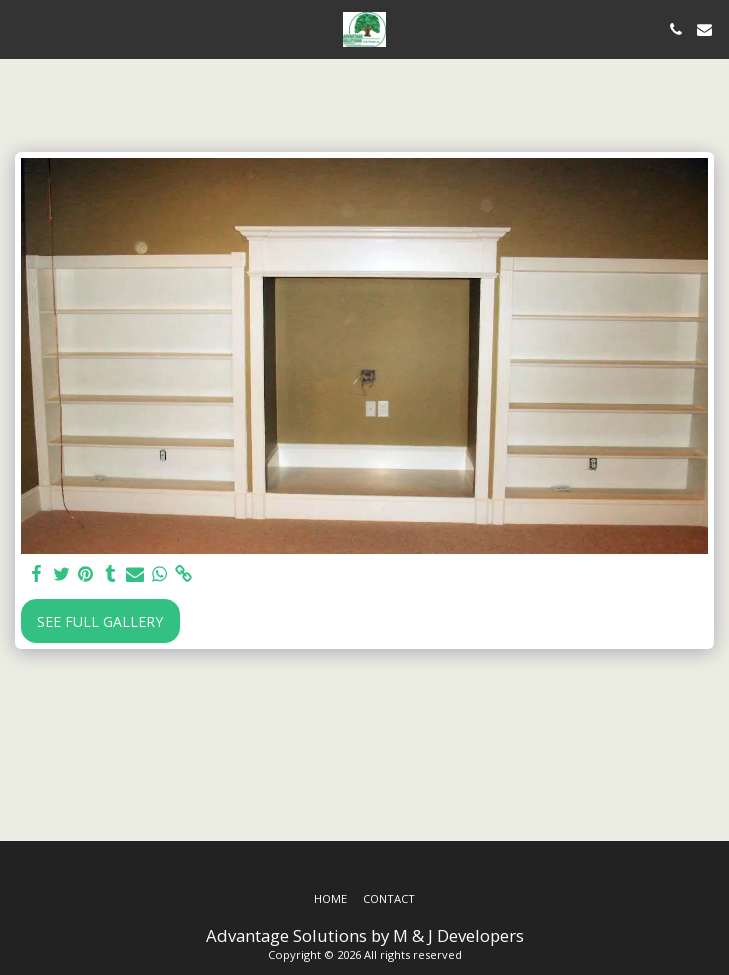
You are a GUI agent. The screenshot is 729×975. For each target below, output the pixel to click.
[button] (22, 28)
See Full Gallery (100, 621)
